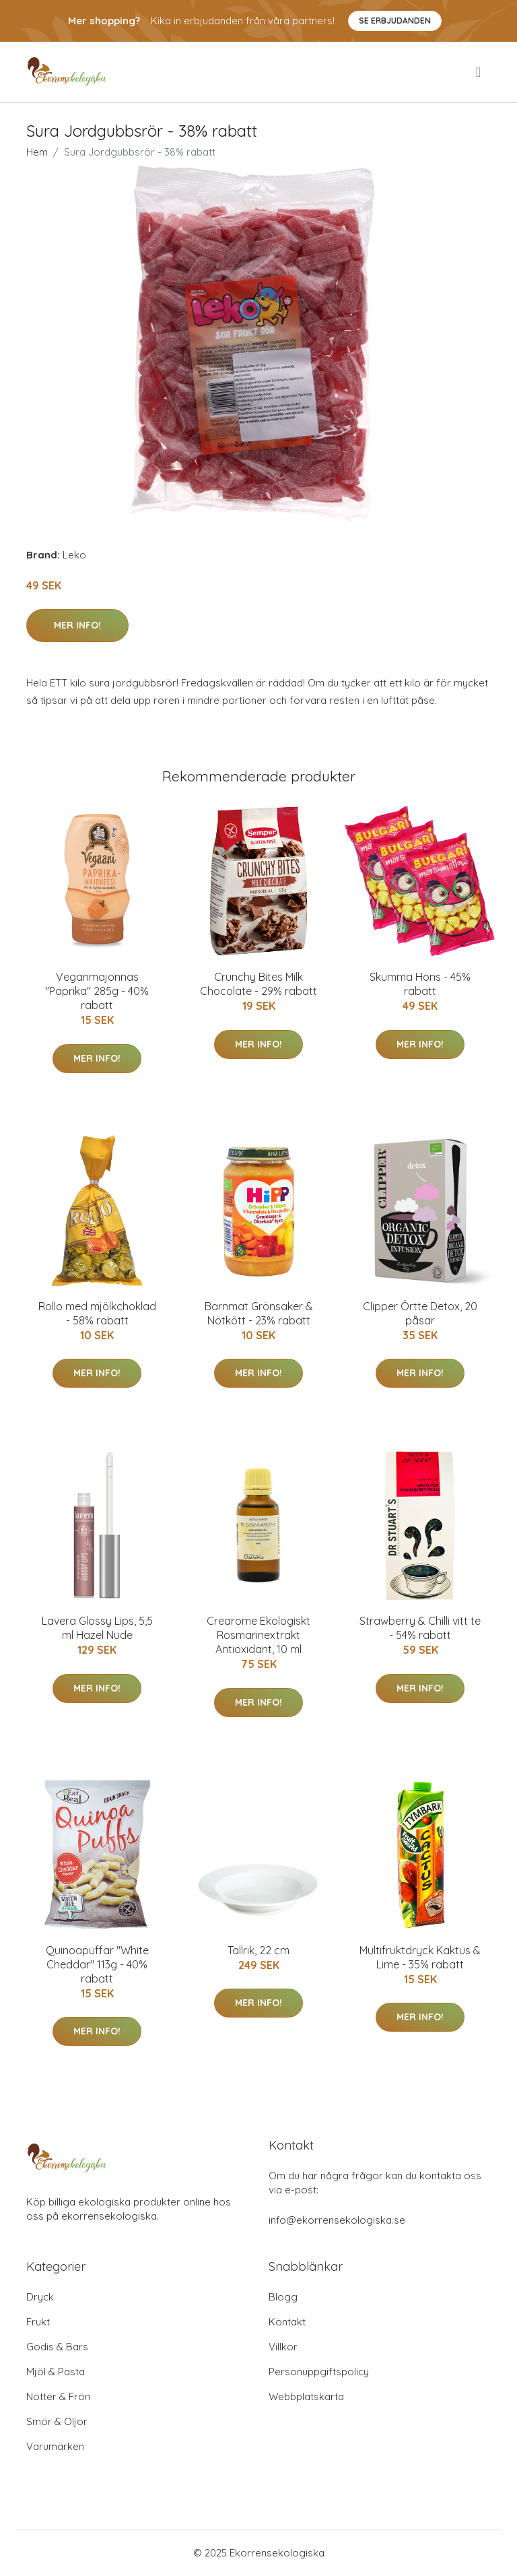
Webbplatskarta (306, 2396)
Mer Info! (77, 625)
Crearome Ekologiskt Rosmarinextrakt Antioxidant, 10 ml (258, 1635)
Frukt (38, 2321)
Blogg (283, 2296)
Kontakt (287, 2321)
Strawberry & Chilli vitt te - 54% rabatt (420, 1628)
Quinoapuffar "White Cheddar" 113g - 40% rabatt (97, 1964)
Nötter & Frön (58, 2396)
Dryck (40, 2296)
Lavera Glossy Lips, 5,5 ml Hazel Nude (97, 1628)
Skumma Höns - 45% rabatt (420, 984)
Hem (37, 152)
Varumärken (55, 2446)
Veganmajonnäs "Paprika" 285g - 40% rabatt (97, 991)
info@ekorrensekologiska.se (337, 2220)
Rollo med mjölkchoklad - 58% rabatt (97, 1313)
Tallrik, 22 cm (258, 1950)
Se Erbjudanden (395, 20)
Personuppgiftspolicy (319, 2371)
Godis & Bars (57, 2346)
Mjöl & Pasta (55, 2371)
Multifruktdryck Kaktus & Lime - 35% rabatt (420, 1957)
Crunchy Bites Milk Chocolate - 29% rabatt (258, 984)
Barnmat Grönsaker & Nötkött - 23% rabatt (259, 1313)
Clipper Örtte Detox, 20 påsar (420, 1313)
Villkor (283, 2346)
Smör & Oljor (57, 2421)
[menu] (479, 72)
